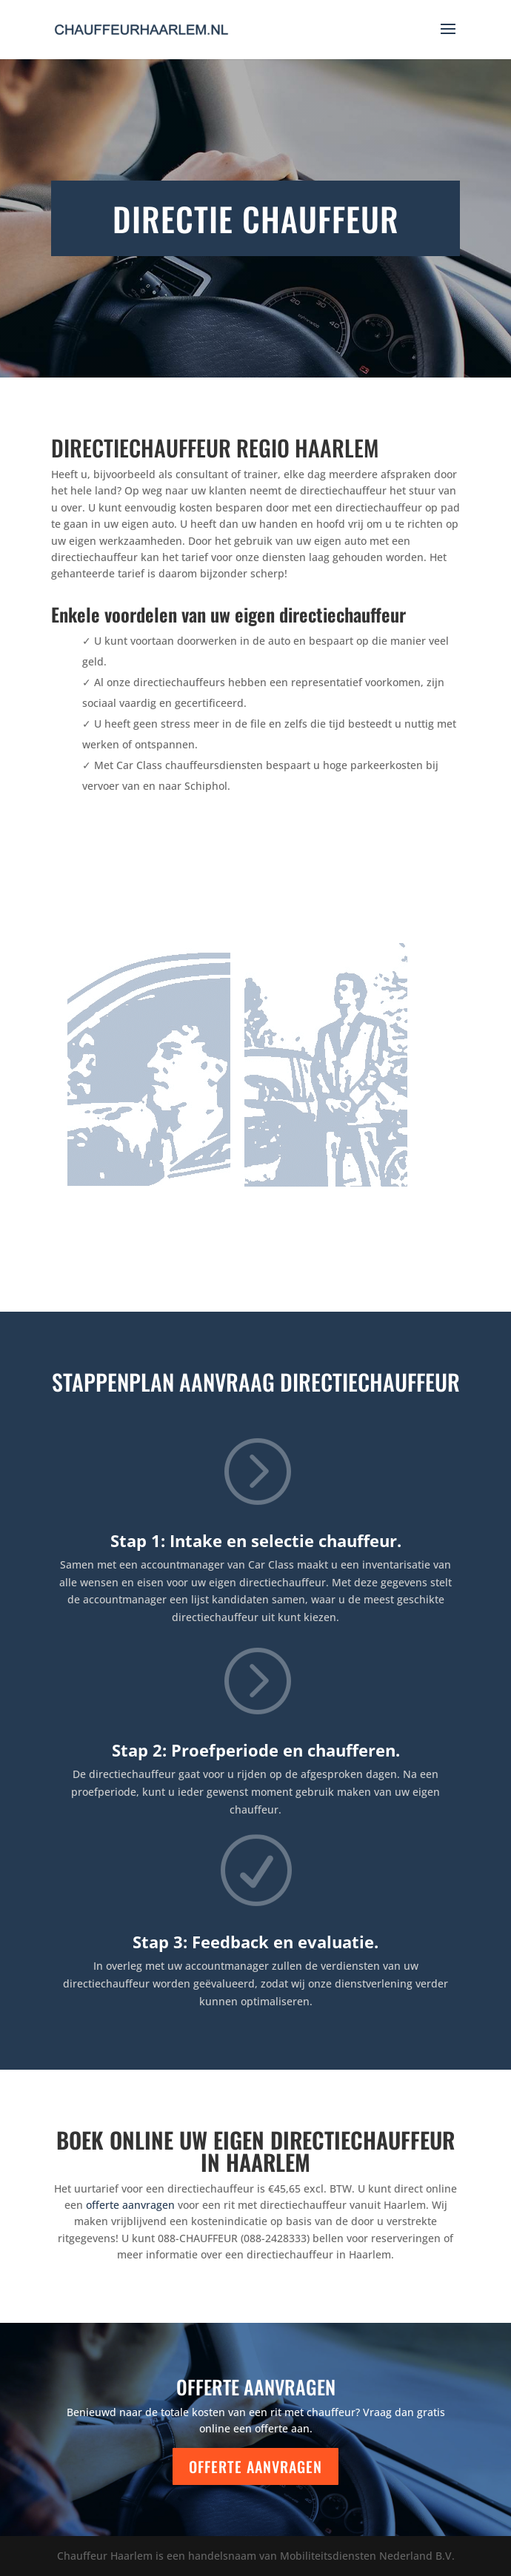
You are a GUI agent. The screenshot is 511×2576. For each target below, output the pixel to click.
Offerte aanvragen (255, 2466)
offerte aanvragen (130, 2205)
